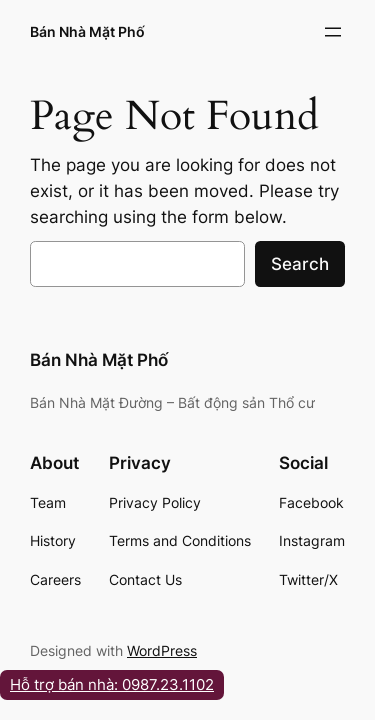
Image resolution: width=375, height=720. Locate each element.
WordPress (162, 650)
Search (300, 264)
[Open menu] (333, 32)
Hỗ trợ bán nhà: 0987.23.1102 (112, 684)
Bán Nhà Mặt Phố (87, 31)
